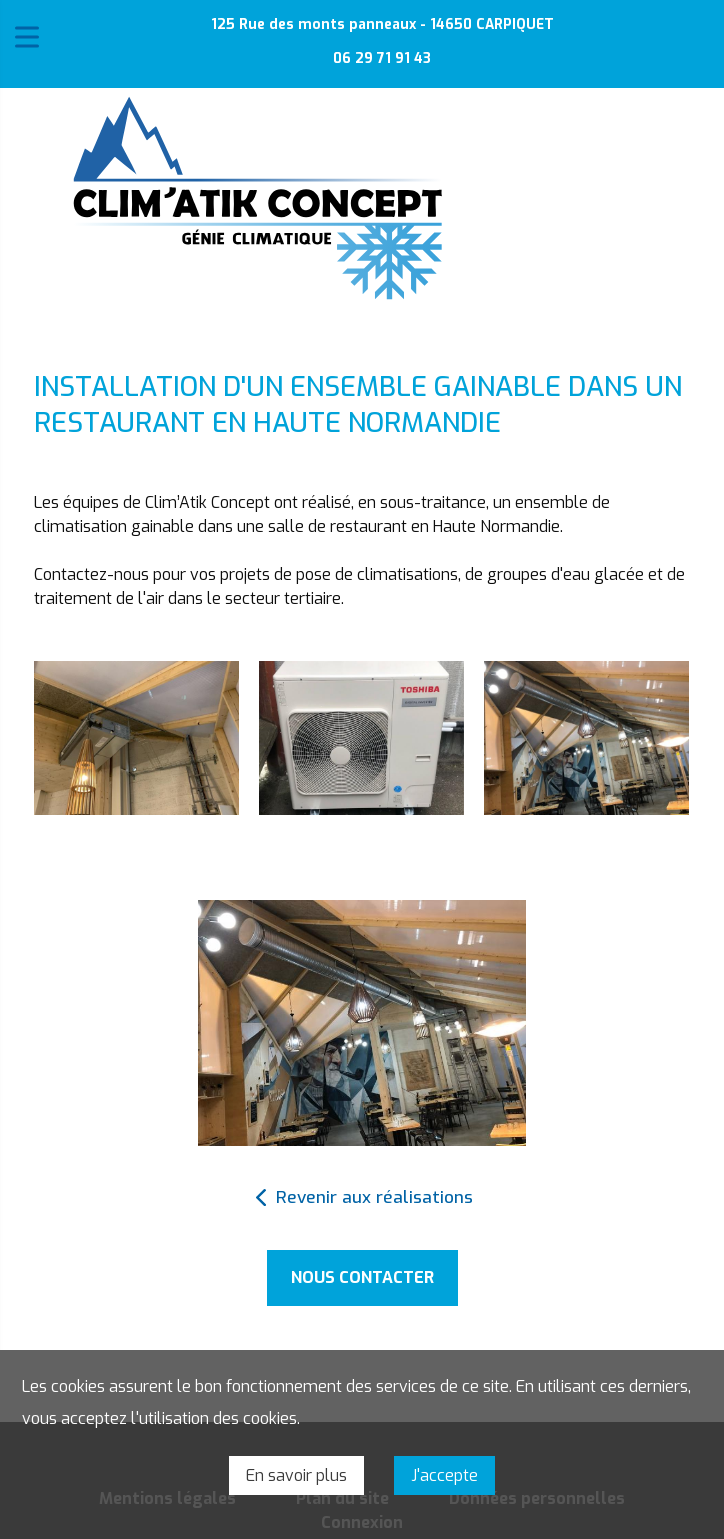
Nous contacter (362, 1277)
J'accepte (444, 1475)
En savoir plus (296, 1475)
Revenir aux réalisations (374, 1197)
